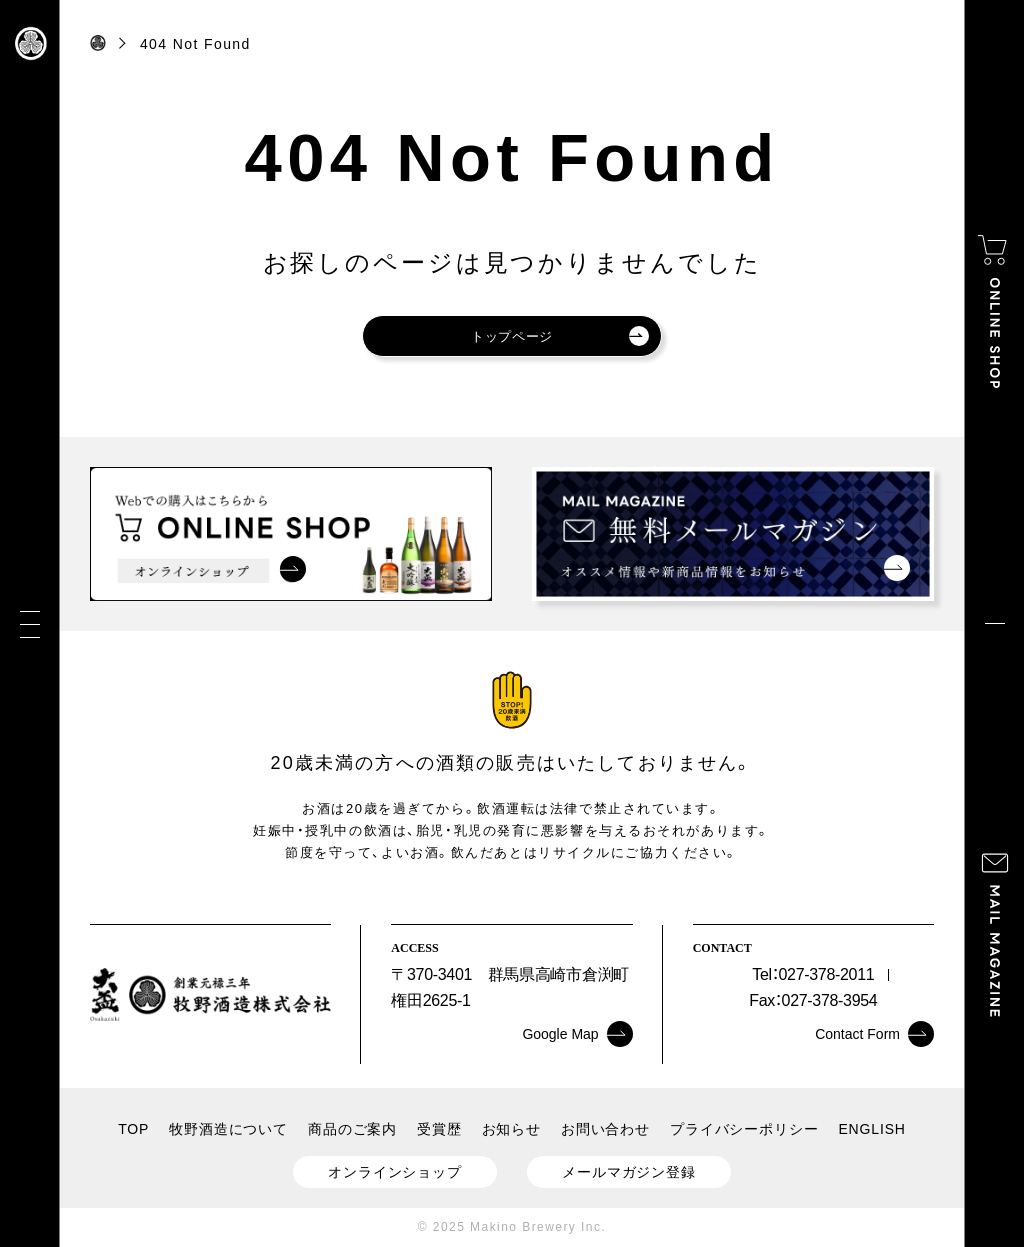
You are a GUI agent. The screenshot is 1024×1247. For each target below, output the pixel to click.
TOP (133, 1129)
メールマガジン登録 (629, 1172)
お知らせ (511, 1129)
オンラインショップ (395, 1172)
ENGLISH (871, 1129)
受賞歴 (439, 1129)
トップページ (560, 336)
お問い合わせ (605, 1129)
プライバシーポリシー (744, 1129)
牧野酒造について (228, 1129)
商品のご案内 (352, 1129)
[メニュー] (30, 623)
